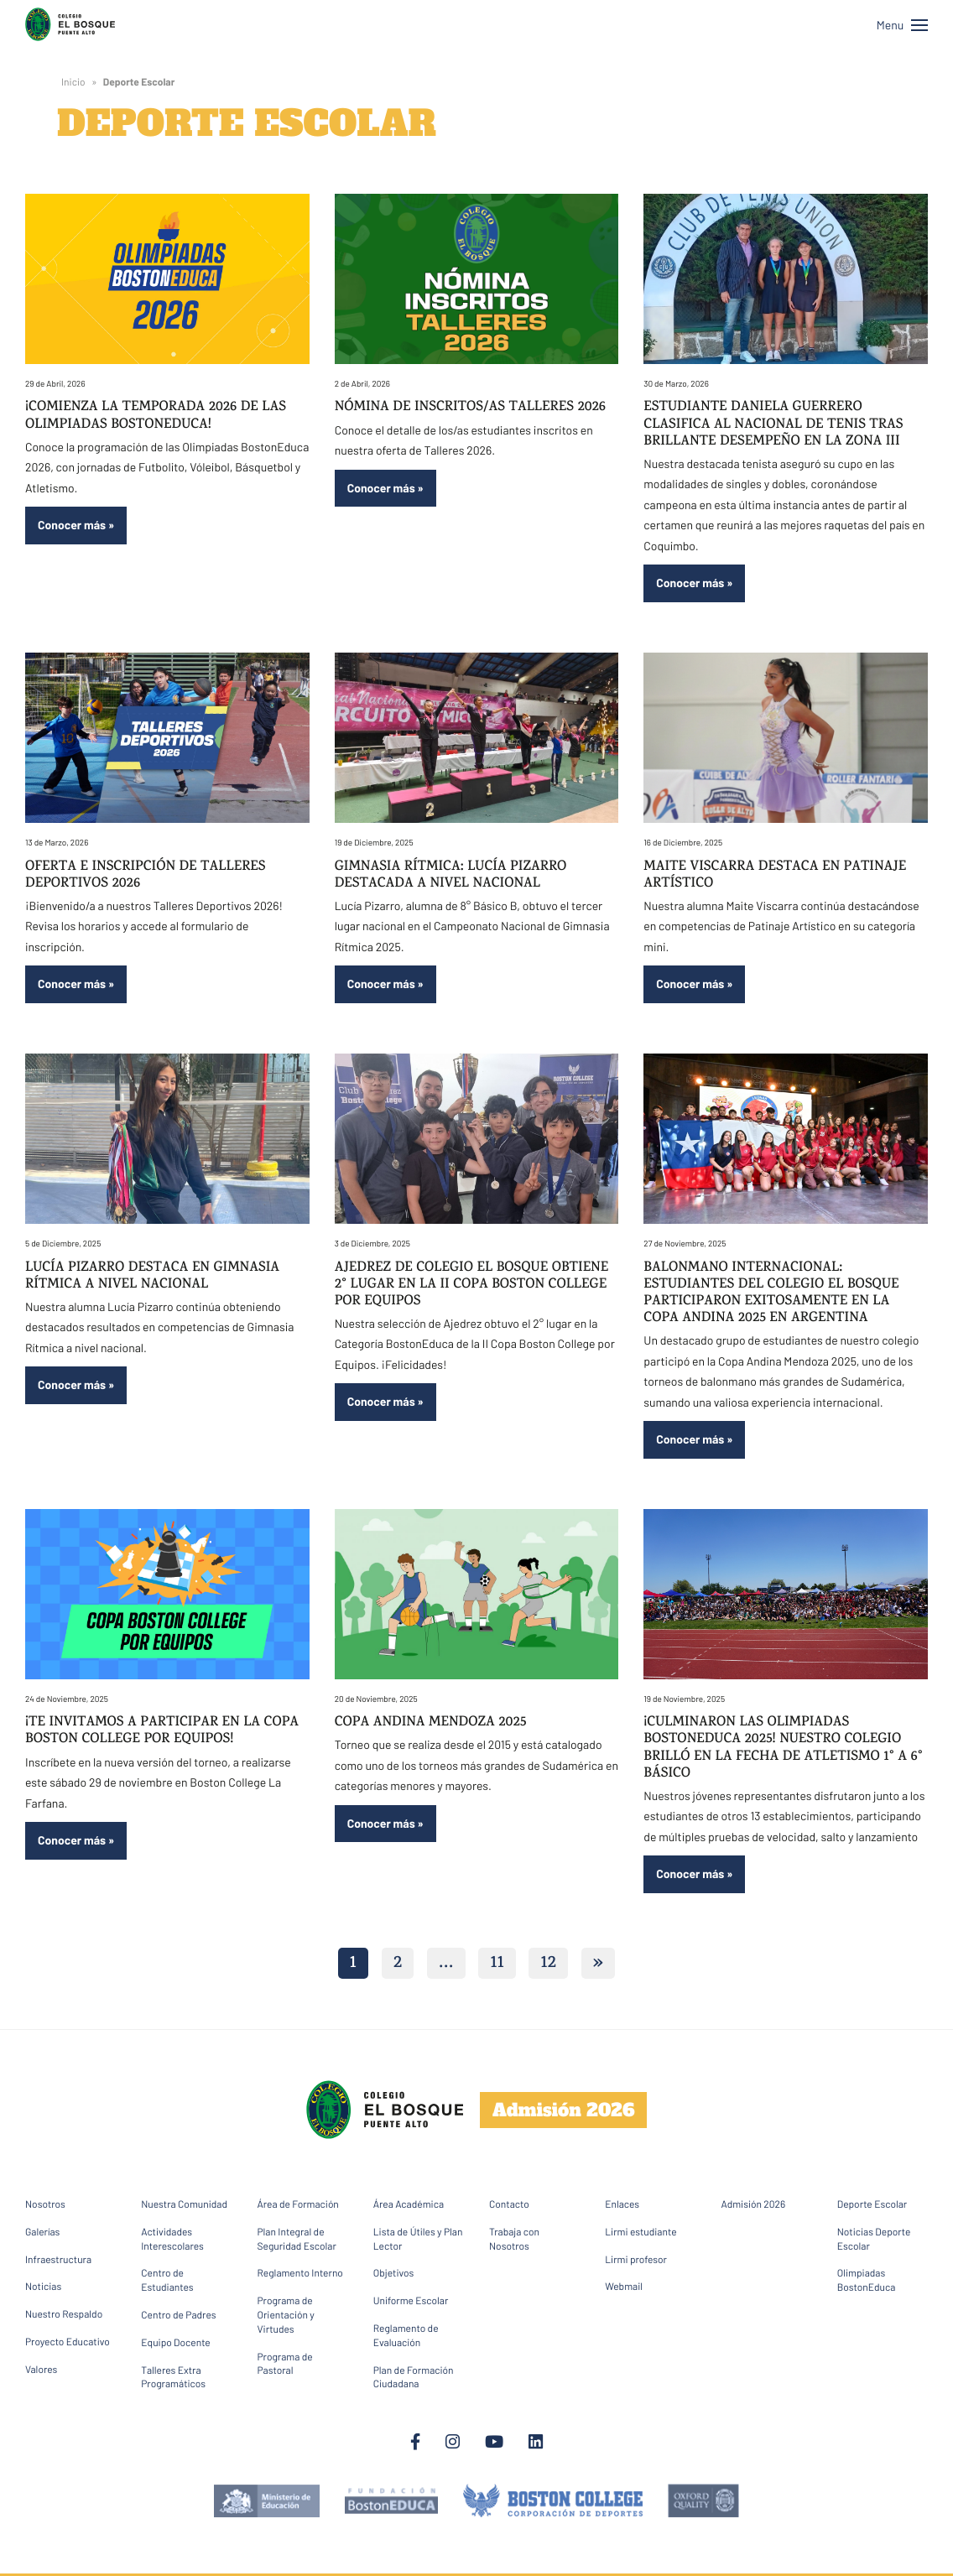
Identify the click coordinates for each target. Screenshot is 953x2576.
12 (548, 1964)
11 (496, 1964)
